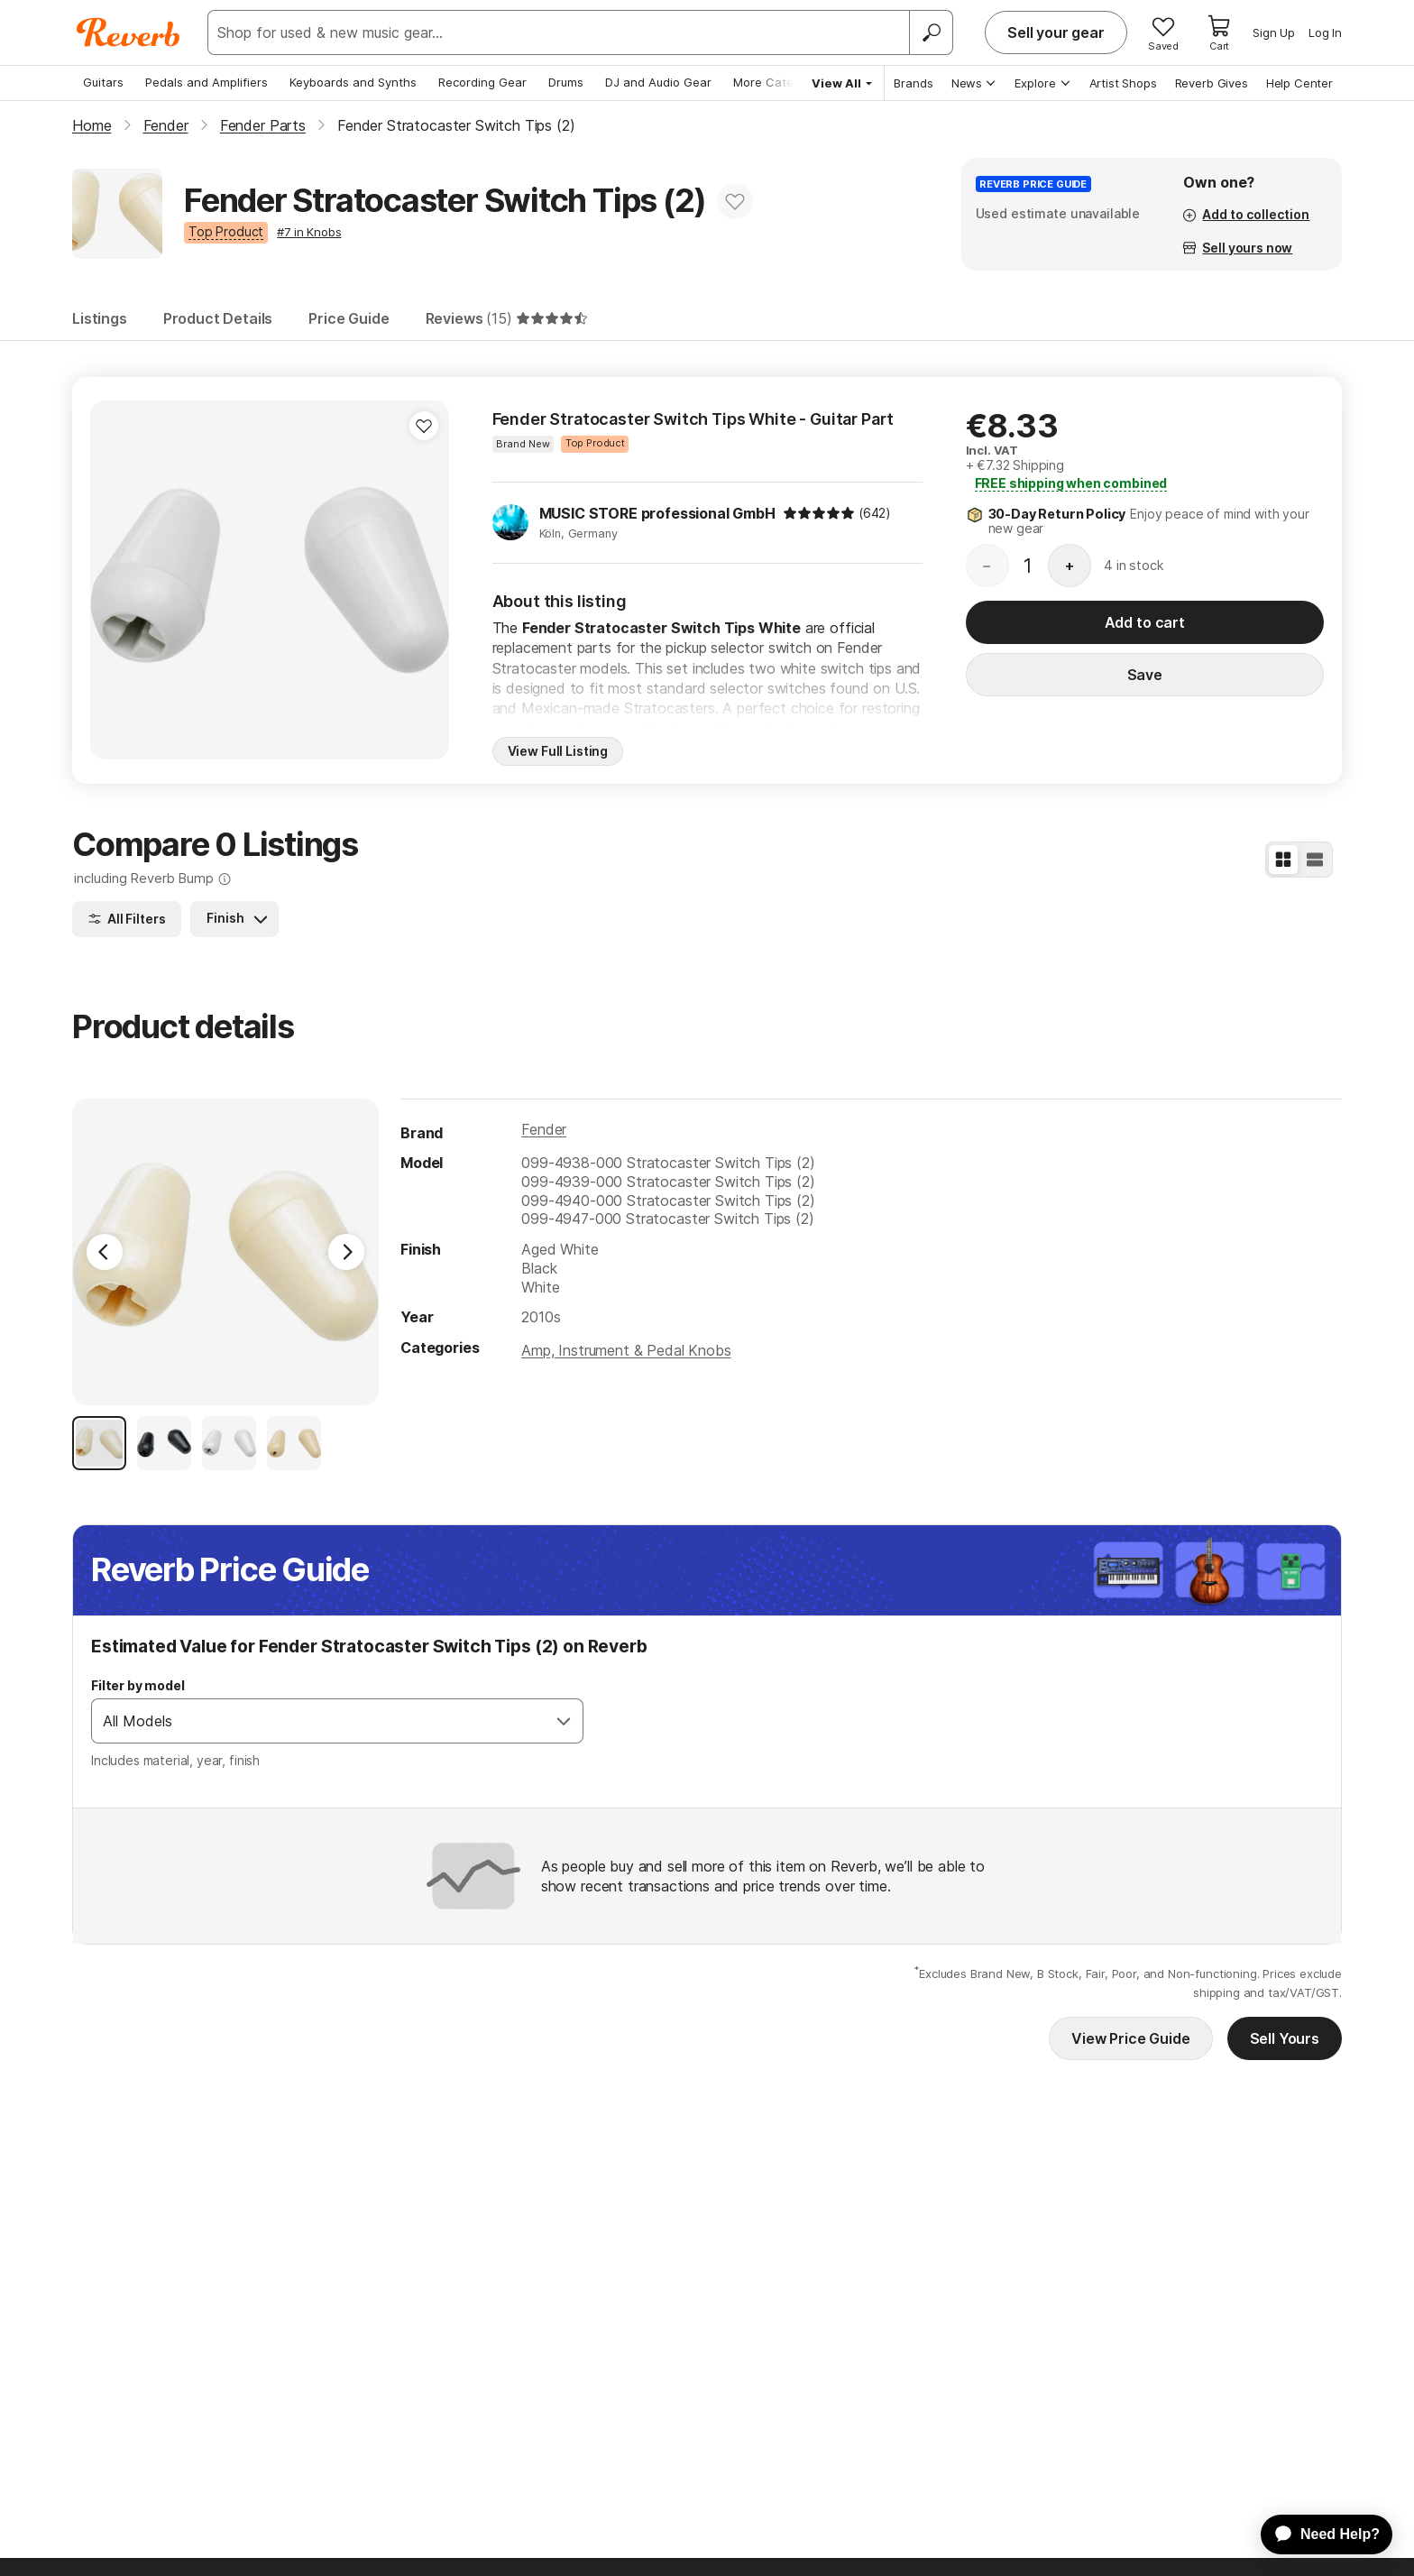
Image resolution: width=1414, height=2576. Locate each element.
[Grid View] (1283, 859)
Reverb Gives (1211, 83)
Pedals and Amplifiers (206, 82)
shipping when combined (1071, 483)
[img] (819, 513)
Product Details (218, 318)
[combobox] (319, 1721)
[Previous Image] (105, 1252)
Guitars (103, 82)
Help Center (1299, 83)
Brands (913, 83)
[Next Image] (346, 1252)
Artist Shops (1123, 83)
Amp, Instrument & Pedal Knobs (625, 1350)
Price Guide (348, 318)
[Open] (564, 1721)
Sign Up (1274, 32)
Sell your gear (1056, 32)
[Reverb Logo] (128, 32)
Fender (543, 1129)
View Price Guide (1130, 2038)
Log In (1325, 32)
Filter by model (138, 1685)
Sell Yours (1284, 2038)
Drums (565, 82)
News (974, 83)
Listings (99, 318)
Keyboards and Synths (353, 82)
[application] (1318, 2534)
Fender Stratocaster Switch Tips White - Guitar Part (693, 418)
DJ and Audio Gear (658, 82)
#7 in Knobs (309, 232)
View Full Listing (558, 751)
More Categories (781, 82)
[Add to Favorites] (735, 201)
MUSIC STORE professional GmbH (657, 513)
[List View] (1314, 859)
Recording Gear (482, 82)
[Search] (930, 32)
